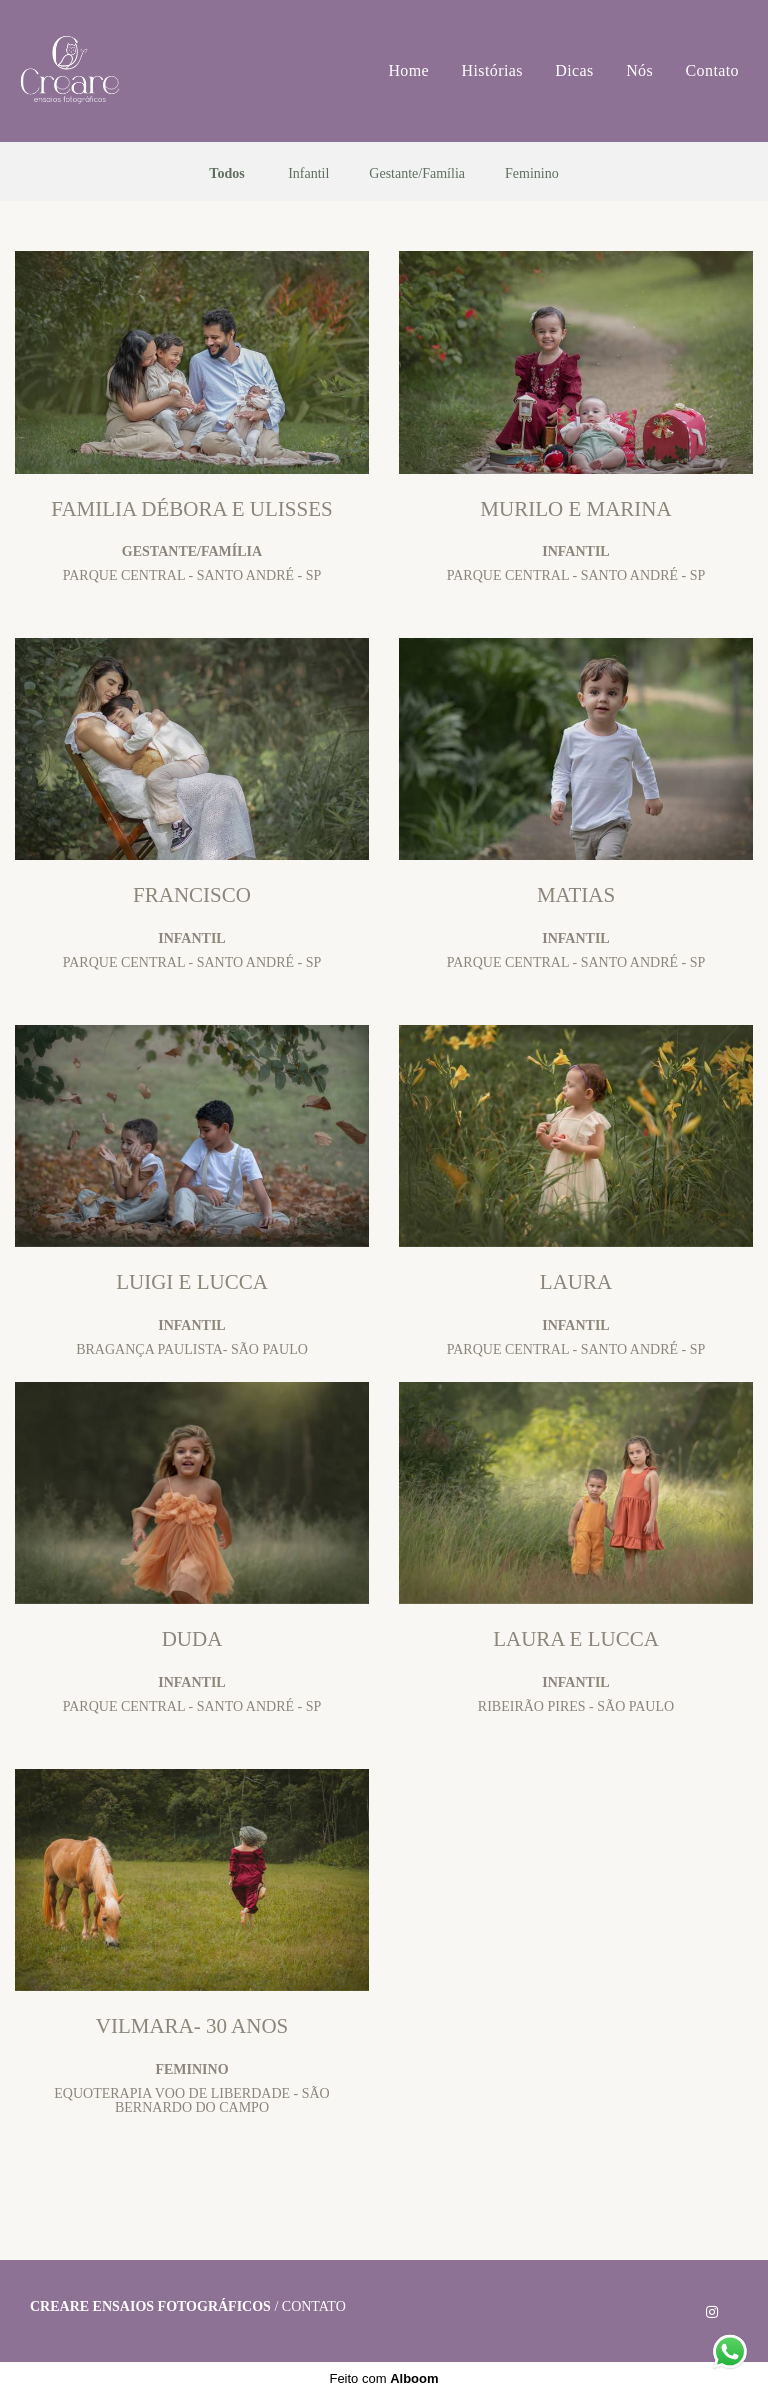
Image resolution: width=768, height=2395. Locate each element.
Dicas (574, 70)
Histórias (492, 70)
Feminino (532, 174)
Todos (226, 174)
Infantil (308, 174)
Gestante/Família (417, 174)
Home (408, 70)
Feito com (383, 2378)
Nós (639, 70)
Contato (712, 70)
